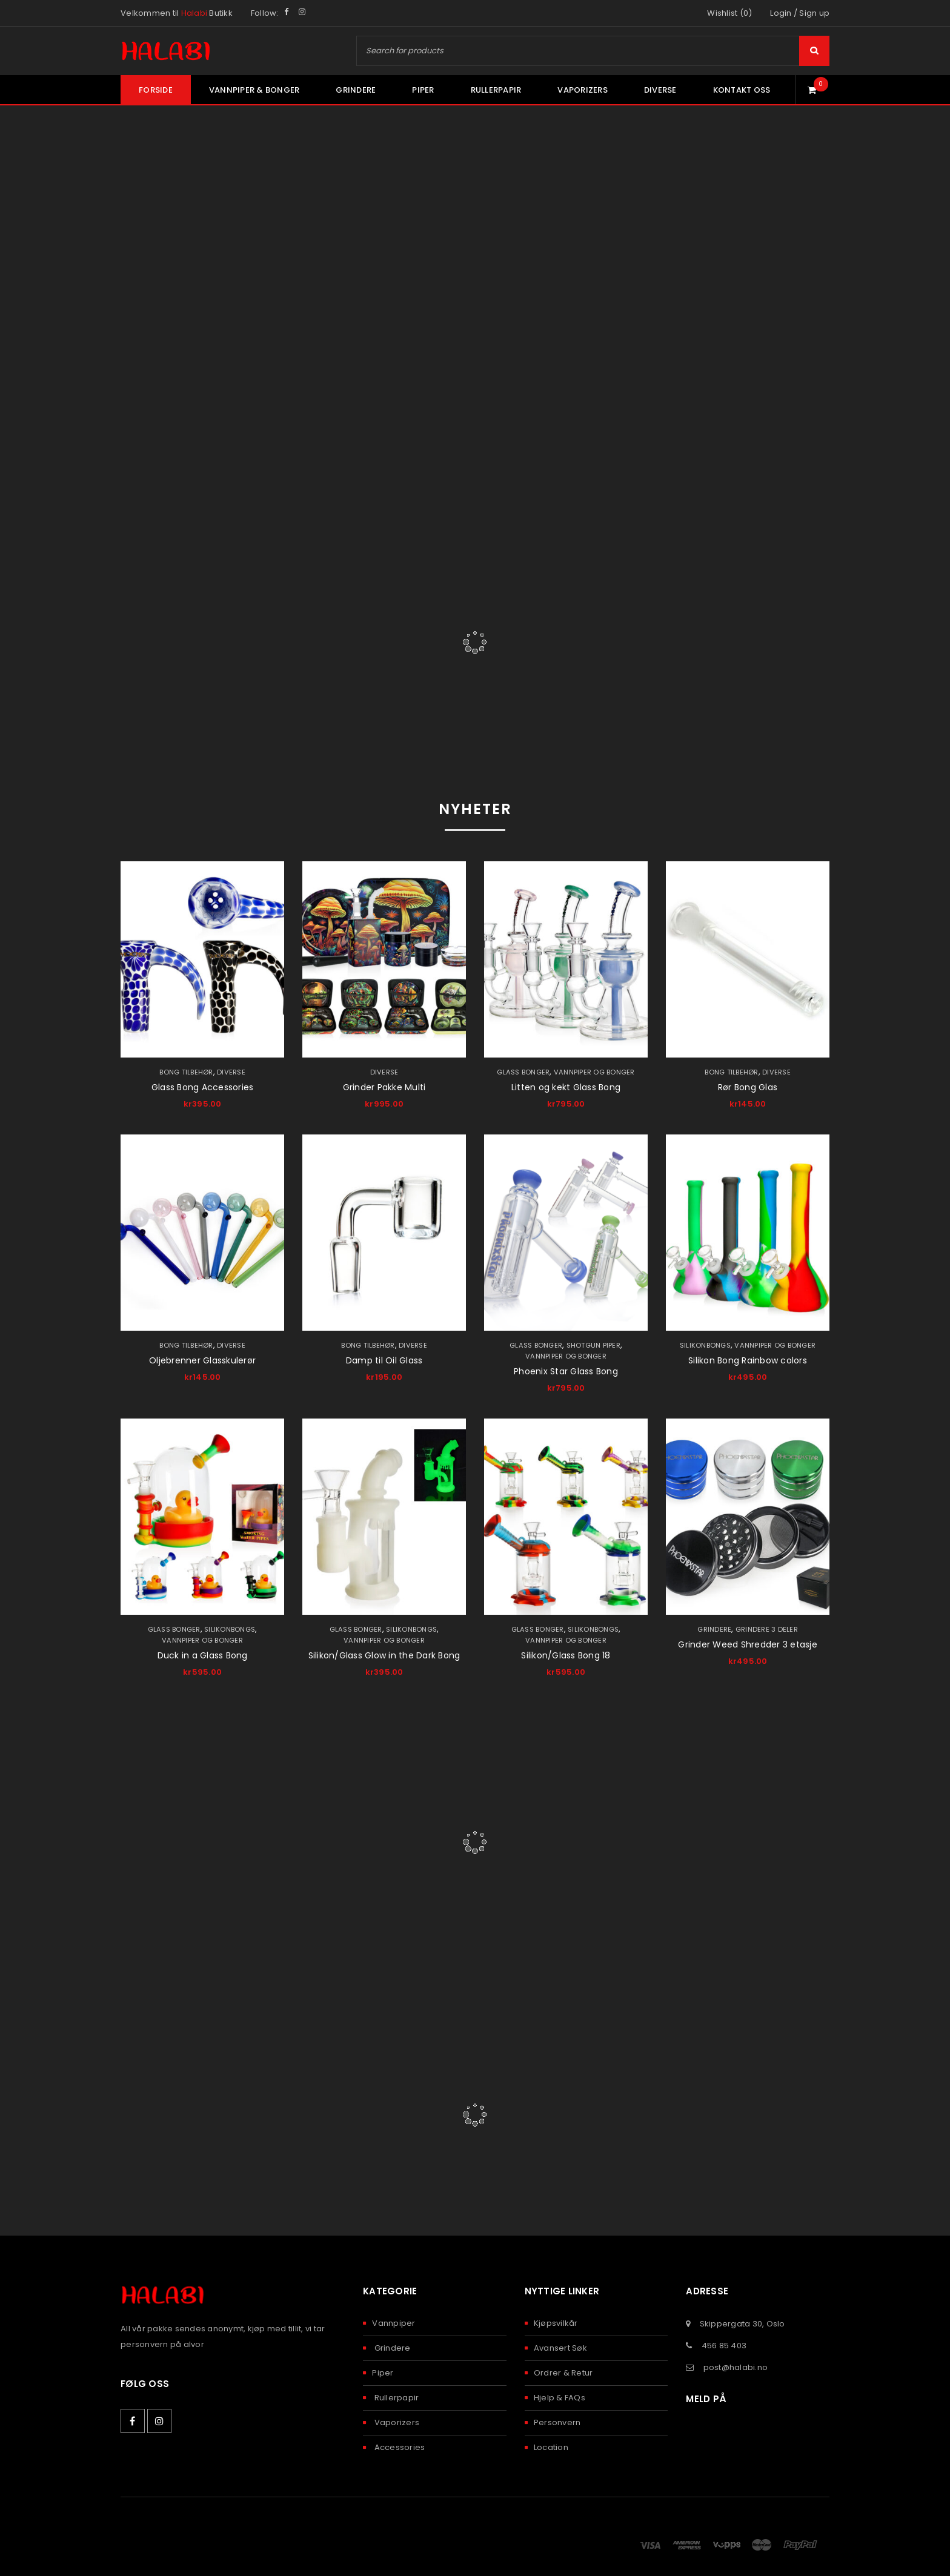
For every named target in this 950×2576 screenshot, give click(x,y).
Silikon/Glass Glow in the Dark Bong (384, 1655)
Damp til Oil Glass (384, 1360)
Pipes (474, 604)
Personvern (557, 2422)
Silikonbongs (705, 1345)
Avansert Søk (560, 2348)
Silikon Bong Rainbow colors (747, 1360)
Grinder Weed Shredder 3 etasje (747, 1644)
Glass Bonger (523, 1072)
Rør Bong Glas (747, 1087)
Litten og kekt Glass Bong (565, 1087)
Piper (382, 2373)
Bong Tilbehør (186, 1072)
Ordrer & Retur (563, 2373)
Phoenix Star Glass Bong (566, 1371)
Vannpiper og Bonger (595, 1072)
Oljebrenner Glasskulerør (202, 1360)
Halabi (194, 13)
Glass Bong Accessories (202, 1087)
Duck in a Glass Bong (203, 1655)
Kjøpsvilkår (556, 2323)
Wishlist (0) (729, 13)
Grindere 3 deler (767, 1629)
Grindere (714, 1629)
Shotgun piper (593, 1345)
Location (551, 2447)
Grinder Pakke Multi (384, 1087)
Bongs (238, 604)
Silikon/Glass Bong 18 (565, 1655)
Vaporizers (395, 2422)
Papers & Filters (710, 604)
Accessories (398, 2447)
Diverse (233, 1072)
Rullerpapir (395, 2397)
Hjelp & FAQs (559, 2397)
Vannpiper (393, 2323)
